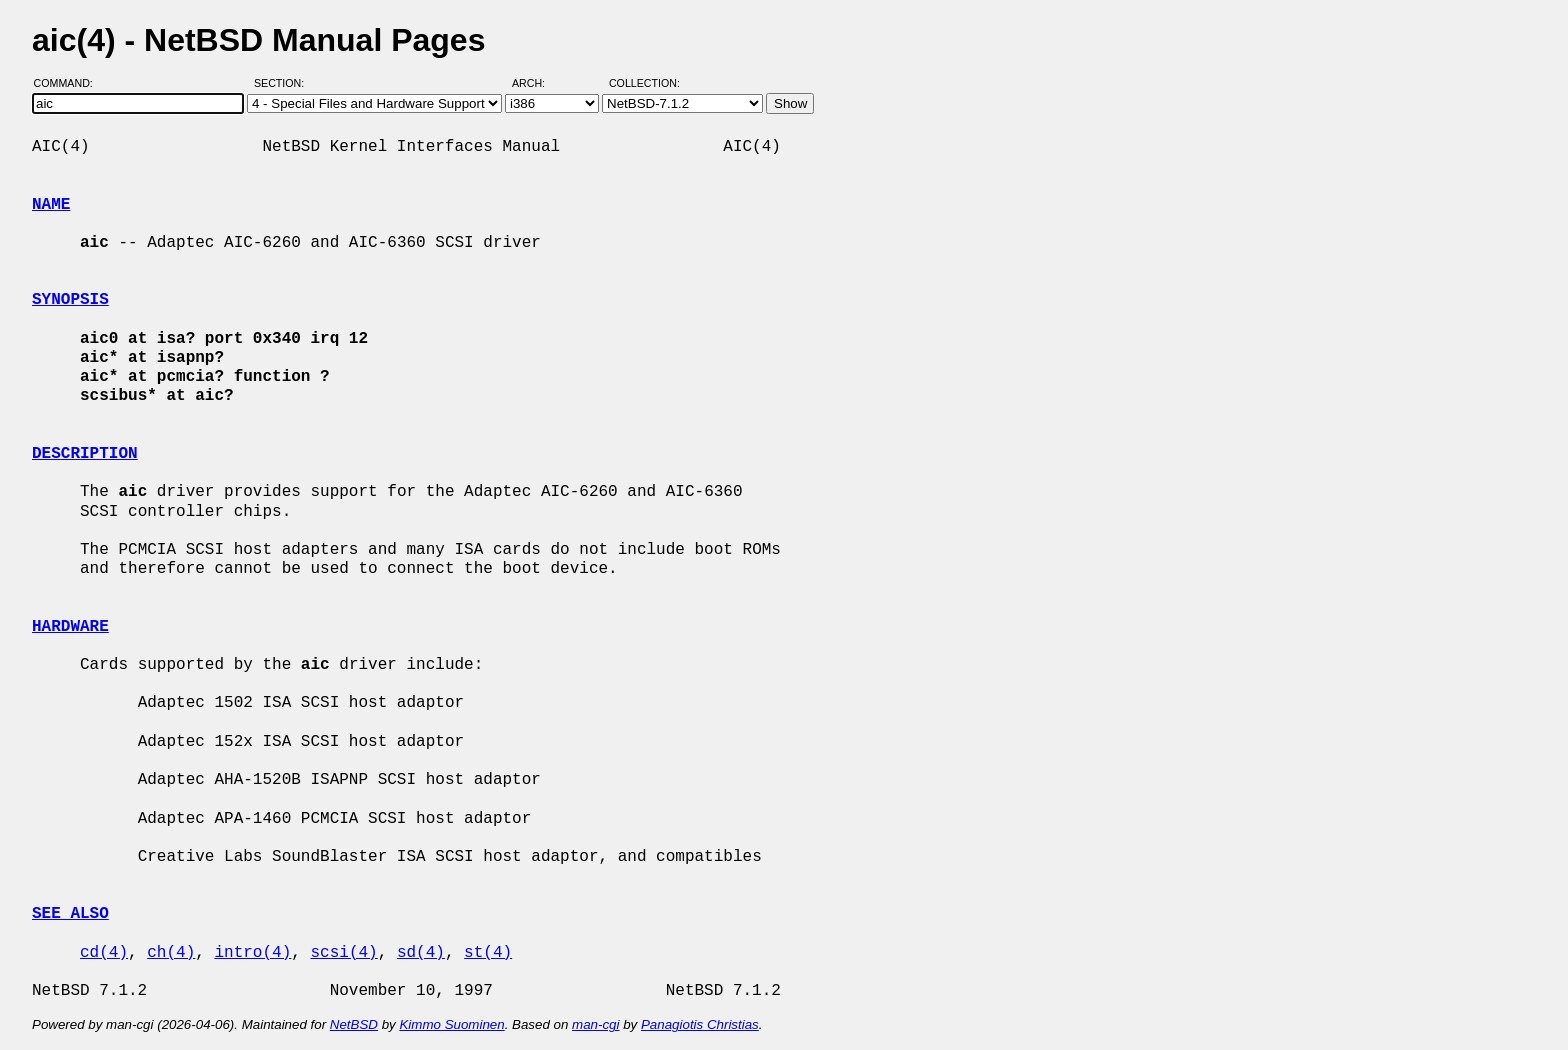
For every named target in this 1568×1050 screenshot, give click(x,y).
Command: (69, 83)
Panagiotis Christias (700, 1024)
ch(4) (171, 953)
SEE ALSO (70, 914)
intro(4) (252, 953)
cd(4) (104, 953)
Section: (283, 83)
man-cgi (595, 1024)
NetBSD (354, 1024)
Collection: (644, 83)
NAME (51, 205)
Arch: (537, 83)
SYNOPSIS (70, 300)
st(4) (488, 953)
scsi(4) (343, 953)
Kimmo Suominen (451, 1024)
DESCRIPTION (85, 454)
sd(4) (421, 953)
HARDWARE (70, 627)
